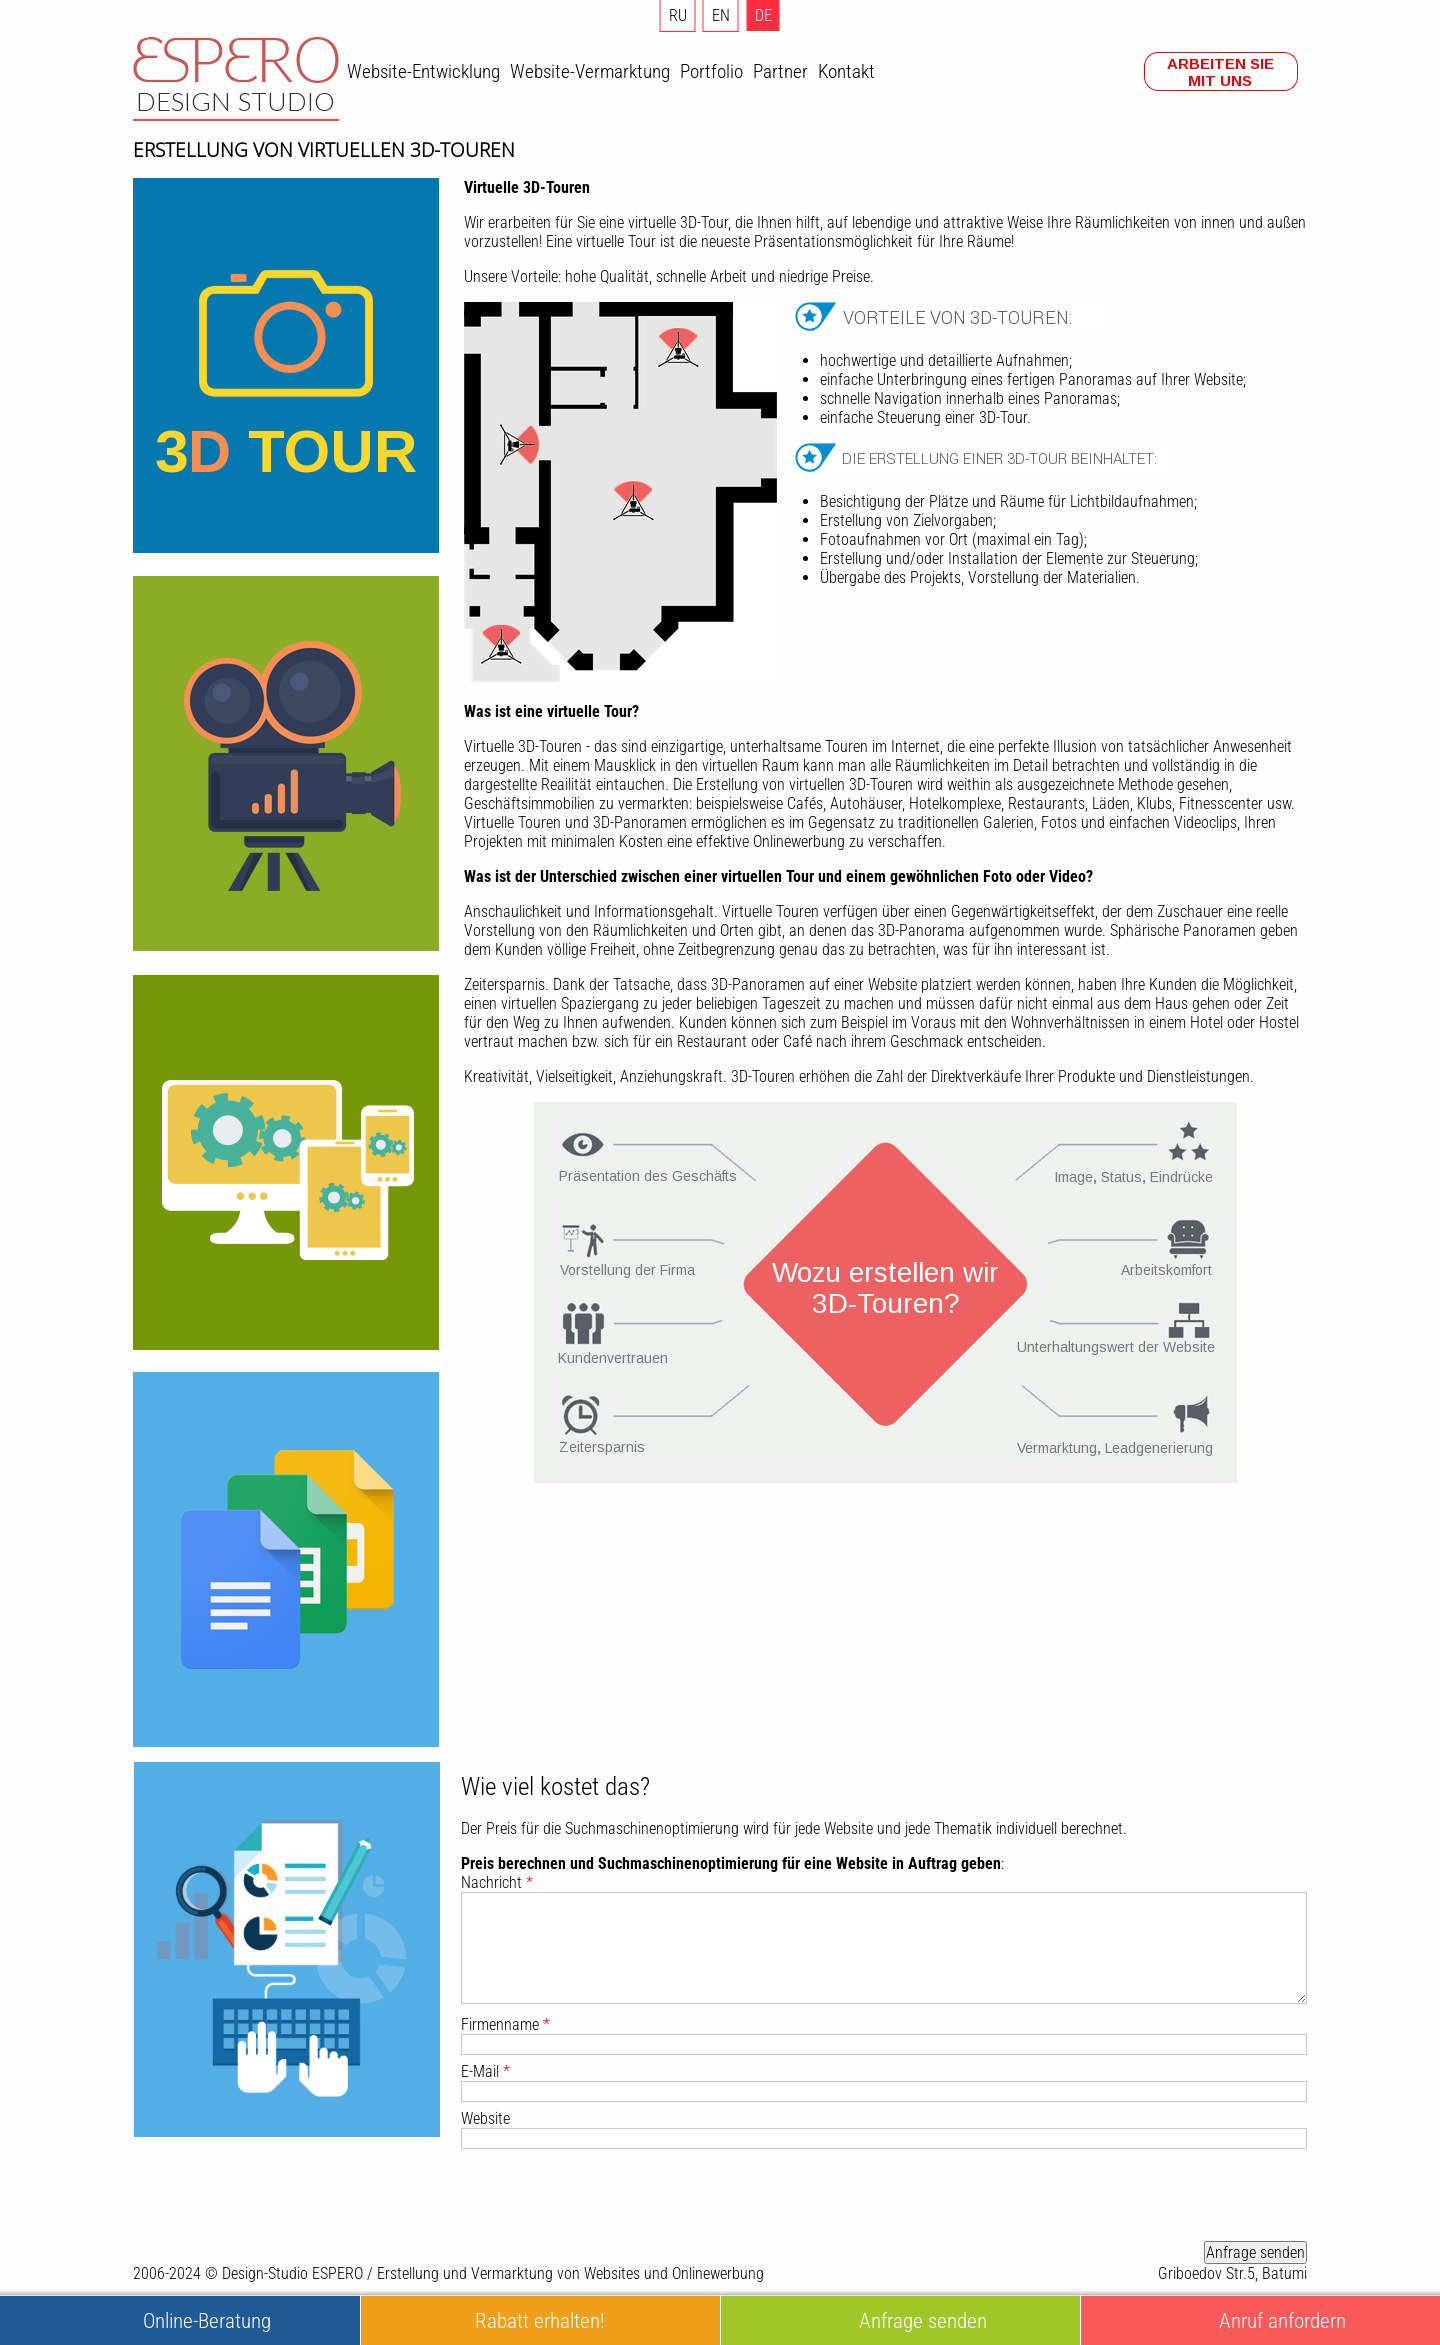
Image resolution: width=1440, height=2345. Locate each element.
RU (678, 15)
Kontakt (846, 72)
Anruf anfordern (1282, 2320)
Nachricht (497, 1882)
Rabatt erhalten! (540, 2320)
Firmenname (505, 2024)
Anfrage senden (1255, 2252)
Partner (780, 72)
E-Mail (485, 2071)
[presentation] (1155, 2195)
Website (485, 2118)
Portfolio (711, 72)
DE (763, 15)
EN (721, 15)
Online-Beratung (207, 2320)
